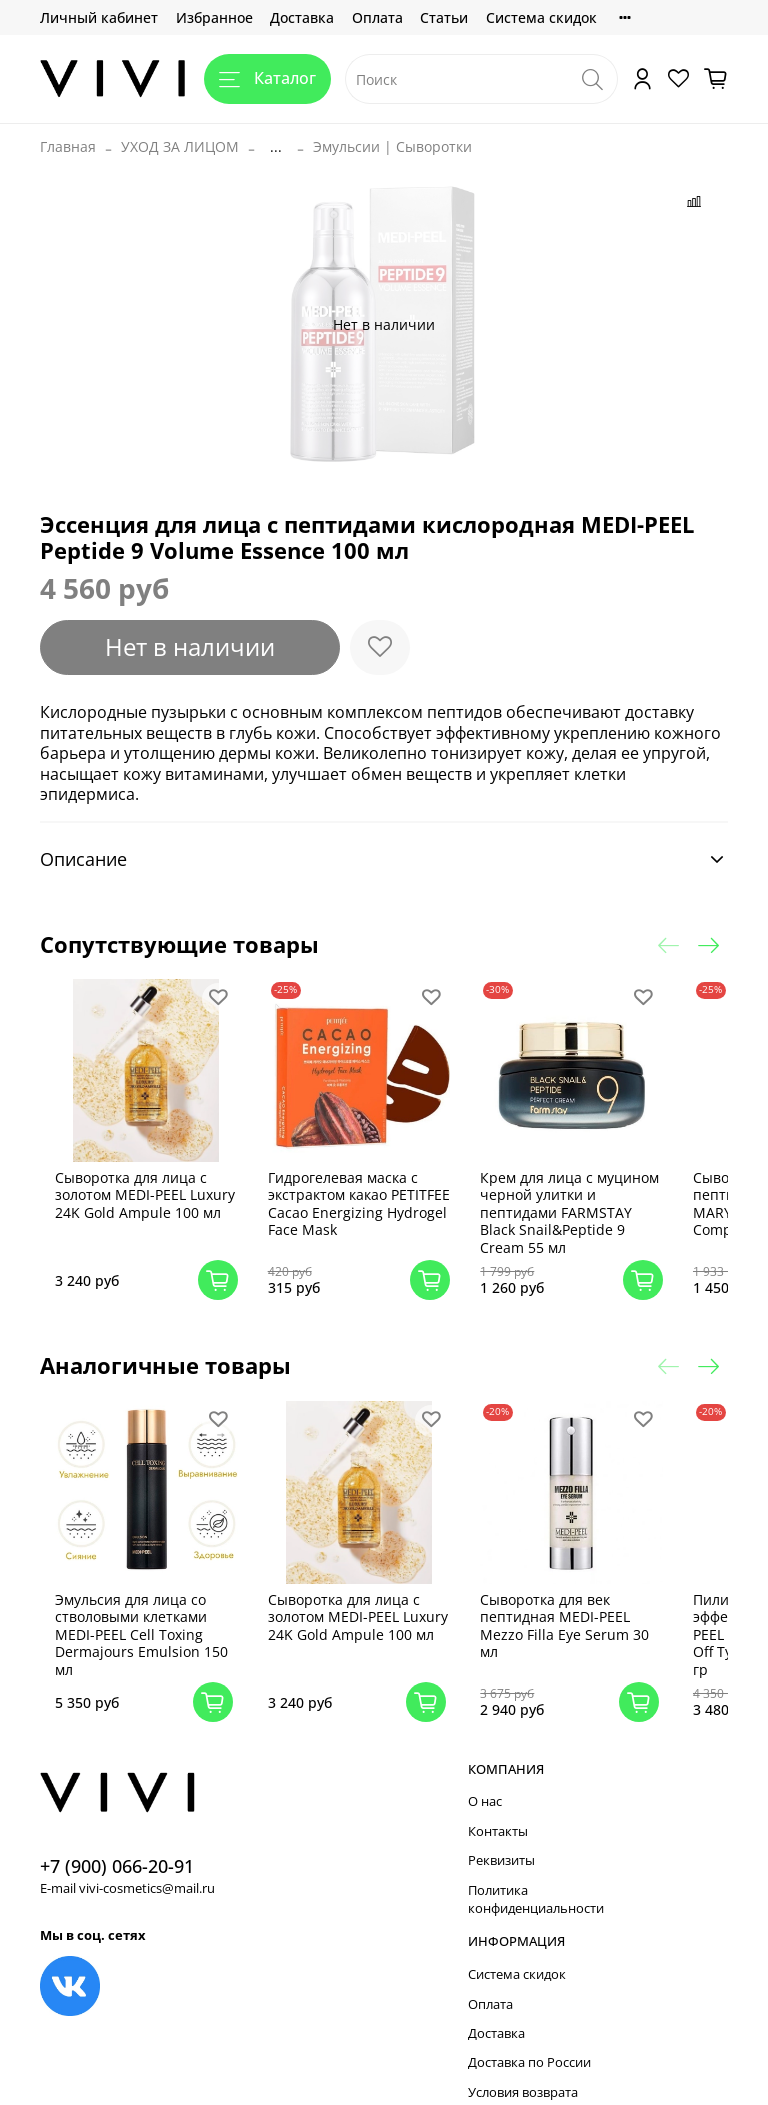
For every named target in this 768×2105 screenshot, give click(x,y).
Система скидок (541, 17)
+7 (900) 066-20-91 (117, 1839)
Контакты (498, 1804)
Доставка (302, 17)
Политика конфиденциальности (536, 1873)
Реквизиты (501, 1834)
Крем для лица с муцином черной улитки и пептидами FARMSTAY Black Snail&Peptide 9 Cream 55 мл (563, 1199)
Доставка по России (529, 2036)
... (276, 147)
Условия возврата (523, 2065)
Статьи (444, 17)
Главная (68, 146)
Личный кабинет (99, 17)
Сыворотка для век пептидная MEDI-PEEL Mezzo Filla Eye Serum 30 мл (563, 1599)
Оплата (377, 17)
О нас (485, 1775)
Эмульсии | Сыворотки (392, 146)
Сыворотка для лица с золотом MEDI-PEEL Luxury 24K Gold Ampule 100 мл (162, 1191)
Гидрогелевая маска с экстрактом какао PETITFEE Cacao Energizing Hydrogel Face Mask (363, 1199)
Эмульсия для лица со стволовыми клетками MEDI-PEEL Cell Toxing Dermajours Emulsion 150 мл (156, 1607)
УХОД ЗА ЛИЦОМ (180, 146)
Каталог (267, 78)
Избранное (214, 17)
